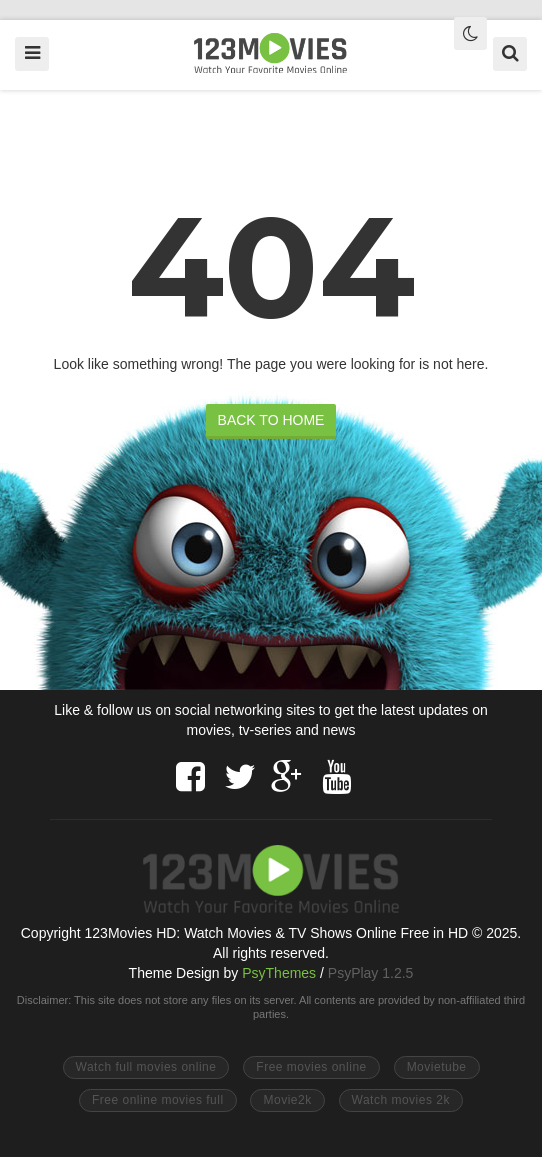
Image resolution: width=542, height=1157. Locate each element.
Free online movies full (158, 1100)
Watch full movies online (146, 1067)
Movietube (437, 1067)
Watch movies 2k (401, 1100)
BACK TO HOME (271, 420)
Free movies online (311, 1067)
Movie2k (287, 1100)
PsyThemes (279, 973)
